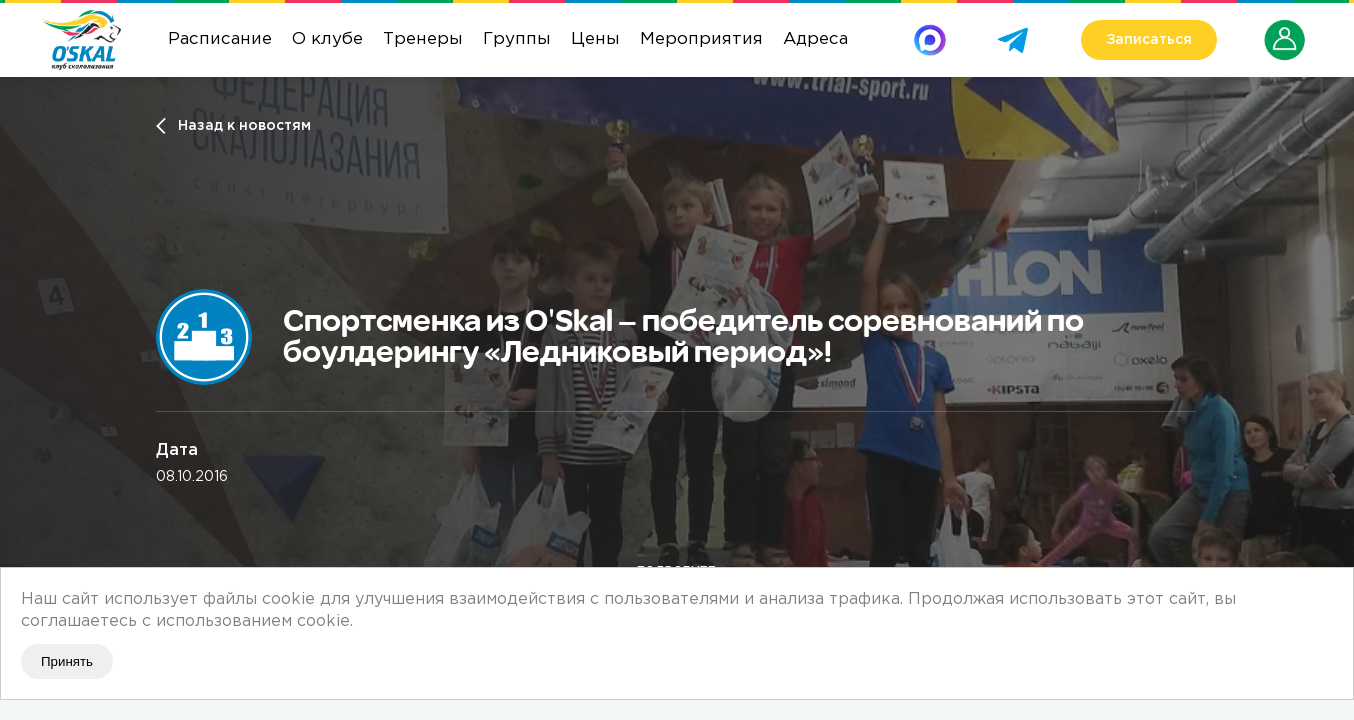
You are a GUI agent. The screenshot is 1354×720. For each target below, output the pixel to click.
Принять (67, 661)
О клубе (327, 39)
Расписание (220, 39)
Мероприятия (701, 39)
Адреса (815, 39)
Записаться (1149, 40)
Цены (595, 39)
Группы (517, 39)
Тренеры (423, 39)
